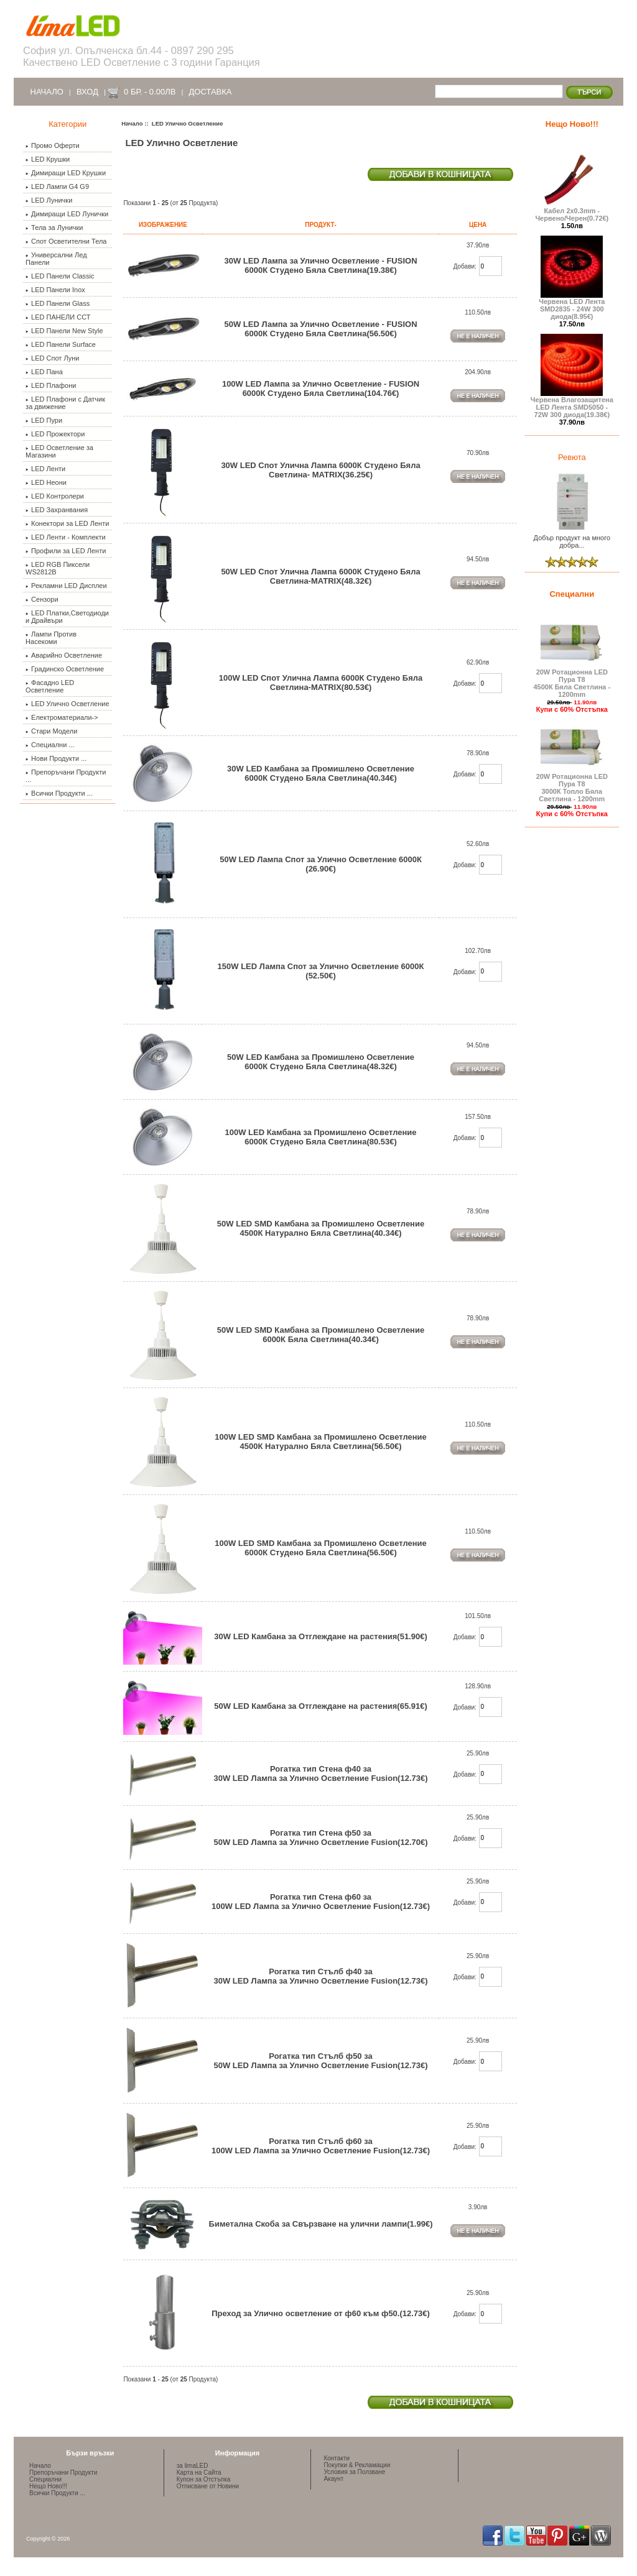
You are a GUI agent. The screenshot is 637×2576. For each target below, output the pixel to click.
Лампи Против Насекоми (51, 637)
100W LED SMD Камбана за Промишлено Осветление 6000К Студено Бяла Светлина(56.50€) (321, 1548)
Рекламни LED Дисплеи (66, 585)
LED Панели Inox (55, 289)
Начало (46, 91)
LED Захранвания (57, 509)
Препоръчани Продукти (63, 2472)
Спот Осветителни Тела (66, 241)
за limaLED (192, 2465)
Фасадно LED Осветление (50, 686)
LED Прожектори (55, 434)
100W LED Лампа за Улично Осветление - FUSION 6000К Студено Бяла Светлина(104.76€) (320, 388)
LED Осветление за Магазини (59, 451)
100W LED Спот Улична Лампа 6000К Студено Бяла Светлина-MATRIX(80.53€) (321, 682)
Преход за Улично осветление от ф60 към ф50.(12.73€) (321, 2313)
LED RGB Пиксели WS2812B (58, 568)
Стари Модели (51, 731)
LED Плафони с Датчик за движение (65, 402)
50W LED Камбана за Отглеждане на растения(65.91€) (320, 1706)
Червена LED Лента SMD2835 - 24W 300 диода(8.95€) (572, 306)
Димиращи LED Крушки (66, 173)
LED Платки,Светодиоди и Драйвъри (67, 616)
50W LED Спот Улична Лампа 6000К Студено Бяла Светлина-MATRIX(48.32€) (320, 576)
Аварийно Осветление (64, 655)
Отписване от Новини (208, 2486)
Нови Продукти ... (56, 758)
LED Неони (46, 482)
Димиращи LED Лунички (67, 214)
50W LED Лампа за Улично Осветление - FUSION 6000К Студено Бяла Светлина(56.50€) (321, 329)
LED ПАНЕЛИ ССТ (58, 317)
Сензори (42, 599)
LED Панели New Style (64, 330)
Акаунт (333, 2478)
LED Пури (44, 420)
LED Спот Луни (52, 358)
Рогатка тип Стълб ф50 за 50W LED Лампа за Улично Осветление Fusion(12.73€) (321, 2060)
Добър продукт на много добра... (572, 538)
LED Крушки (48, 159)
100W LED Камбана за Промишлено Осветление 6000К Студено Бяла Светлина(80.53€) (320, 1137)
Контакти (336, 2458)
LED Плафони (51, 385)
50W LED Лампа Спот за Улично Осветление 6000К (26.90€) (321, 864)
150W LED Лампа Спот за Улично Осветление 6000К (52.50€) (321, 971)
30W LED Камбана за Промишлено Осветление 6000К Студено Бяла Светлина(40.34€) (320, 773)
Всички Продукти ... (59, 793)
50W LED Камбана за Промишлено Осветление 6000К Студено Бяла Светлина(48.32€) (320, 1061)
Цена (477, 224)
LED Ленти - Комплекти (66, 537)
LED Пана (44, 371)
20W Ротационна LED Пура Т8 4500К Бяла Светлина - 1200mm (571, 680)
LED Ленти (45, 468)
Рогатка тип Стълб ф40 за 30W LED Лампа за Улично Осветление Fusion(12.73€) (321, 1976)
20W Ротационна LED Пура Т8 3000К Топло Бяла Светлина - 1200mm (572, 784)
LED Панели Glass (58, 303)
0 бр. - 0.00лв (149, 91)
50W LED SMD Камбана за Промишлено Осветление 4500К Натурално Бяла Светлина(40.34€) (320, 1228)
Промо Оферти (53, 145)
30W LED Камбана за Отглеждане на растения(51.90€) (320, 1636)
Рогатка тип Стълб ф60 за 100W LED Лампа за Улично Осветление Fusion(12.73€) (321, 2146)
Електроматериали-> (62, 717)
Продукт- (321, 224)
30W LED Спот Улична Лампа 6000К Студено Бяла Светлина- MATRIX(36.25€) (320, 470)
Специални (571, 594)
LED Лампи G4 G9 (57, 186)
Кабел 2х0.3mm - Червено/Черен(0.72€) (571, 211)
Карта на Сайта (199, 2472)
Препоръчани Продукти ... (66, 775)
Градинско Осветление (65, 669)
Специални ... (50, 744)
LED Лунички (49, 200)
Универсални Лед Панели (56, 258)
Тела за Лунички (54, 227)
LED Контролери (55, 496)
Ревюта (572, 457)
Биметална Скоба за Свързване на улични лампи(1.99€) (321, 2224)
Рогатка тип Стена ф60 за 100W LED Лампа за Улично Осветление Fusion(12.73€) (321, 1901)
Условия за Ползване (354, 2471)
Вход (87, 91)
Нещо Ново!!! (572, 124)
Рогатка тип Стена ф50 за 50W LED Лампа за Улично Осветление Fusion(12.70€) (321, 1837)
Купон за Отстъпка (204, 2479)
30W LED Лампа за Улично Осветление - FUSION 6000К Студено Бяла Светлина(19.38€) (321, 265)
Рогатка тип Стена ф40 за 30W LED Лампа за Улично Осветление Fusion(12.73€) (321, 1773)
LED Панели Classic (60, 276)
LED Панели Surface (61, 344)
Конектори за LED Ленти (67, 523)
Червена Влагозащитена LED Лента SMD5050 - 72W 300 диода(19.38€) (572, 404)
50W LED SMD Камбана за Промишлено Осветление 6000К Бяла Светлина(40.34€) (320, 1334)
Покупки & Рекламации (356, 2465)
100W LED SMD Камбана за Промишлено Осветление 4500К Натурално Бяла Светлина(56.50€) (321, 1441)
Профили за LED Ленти (66, 550)
